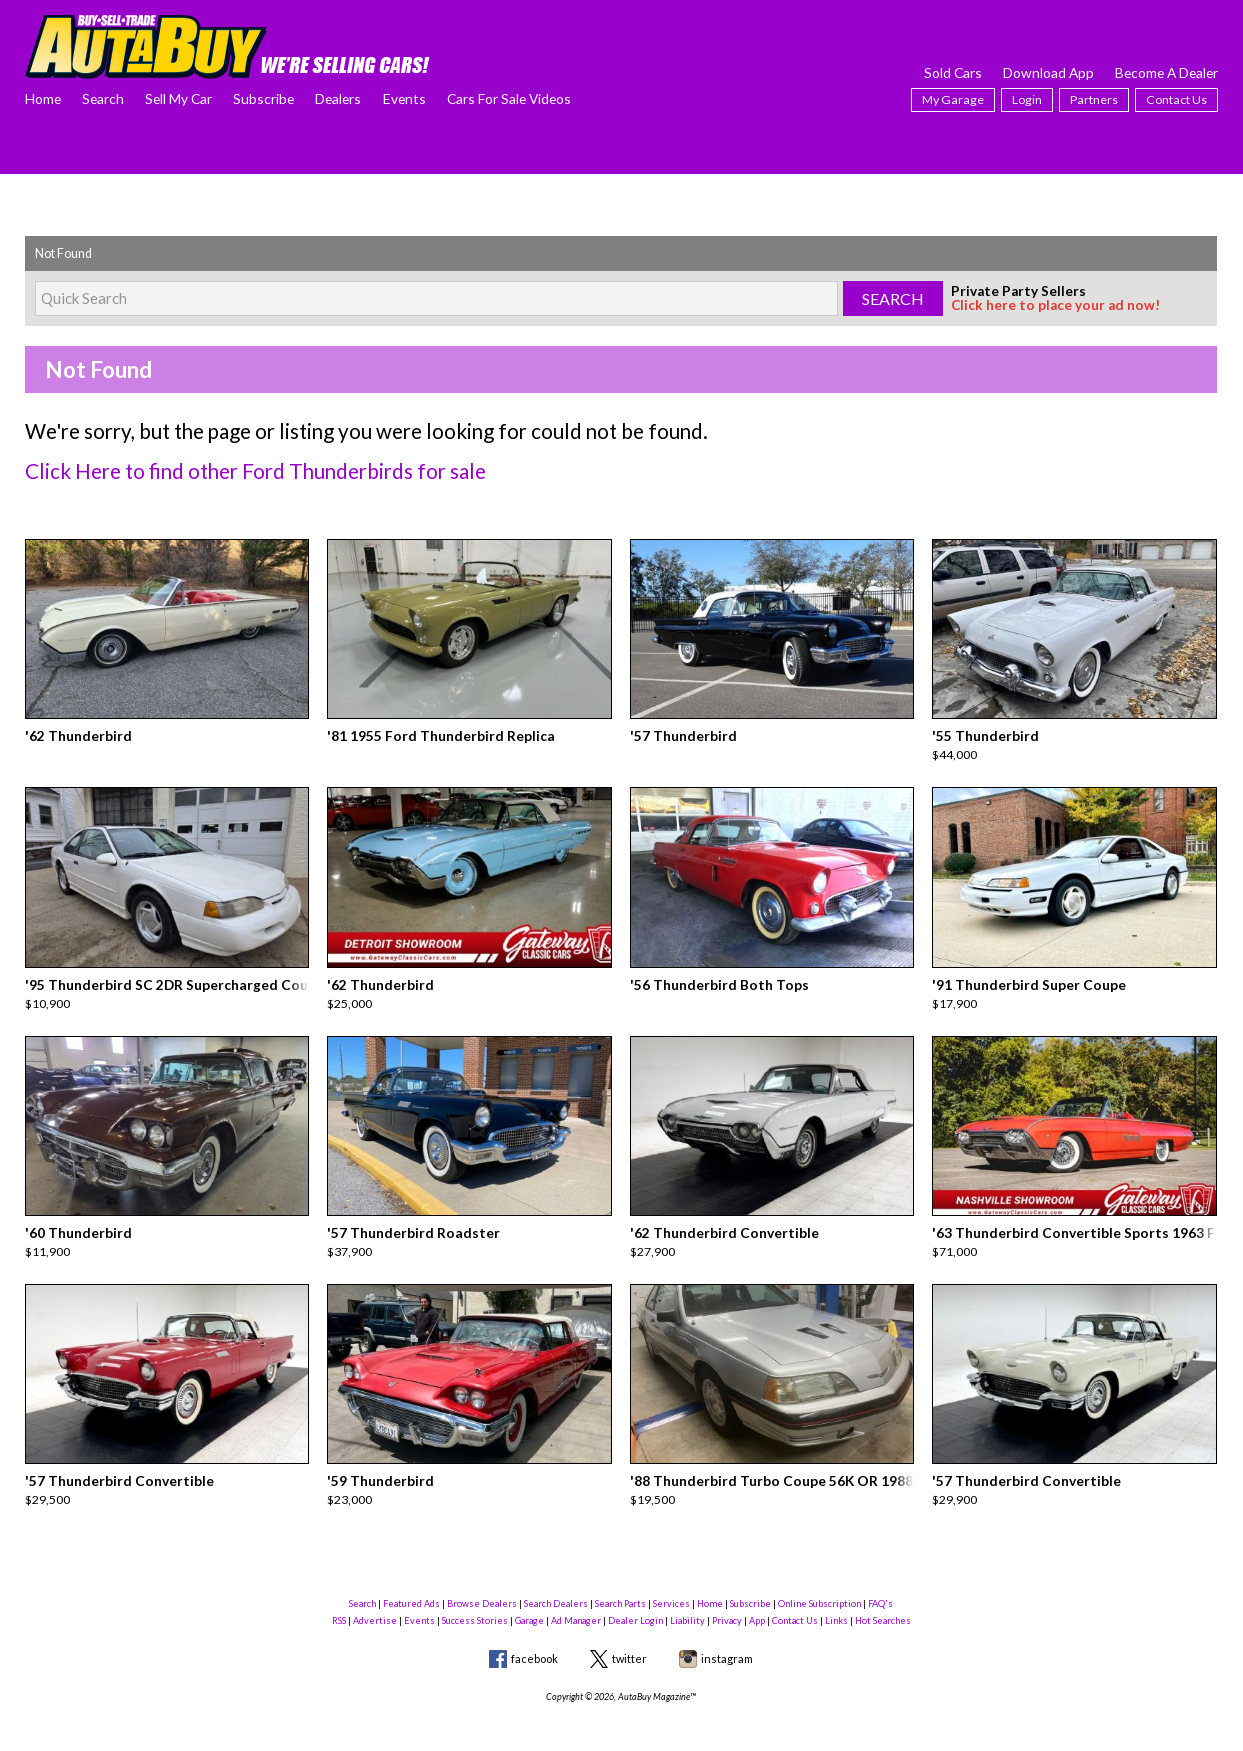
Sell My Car (178, 98)
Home (43, 98)
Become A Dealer (1166, 72)
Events (404, 98)
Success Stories (475, 1601)
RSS (339, 1601)
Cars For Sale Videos (509, 98)
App (757, 1601)
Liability (687, 1601)
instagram (727, 1638)
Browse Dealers (482, 1583)
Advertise (375, 1601)
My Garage (953, 99)
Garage (529, 1601)
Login (1027, 99)
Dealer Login (635, 1601)
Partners (1094, 99)
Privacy (727, 1601)
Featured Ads (411, 1583)
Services (671, 1583)
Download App (1048, 72)
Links (836, 1601)
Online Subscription (819, 1583)
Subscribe (263, 98)
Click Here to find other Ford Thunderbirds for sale (236, 469)
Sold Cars (953, 72)
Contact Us (1176, 99)
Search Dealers (556, 1583)
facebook (534, 1638)
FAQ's (880, 1583)
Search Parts (620, 1583)
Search (103, 98)
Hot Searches (883, 1601)
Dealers (338, 98)
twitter (629, 1638)
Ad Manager (576, 1601)
